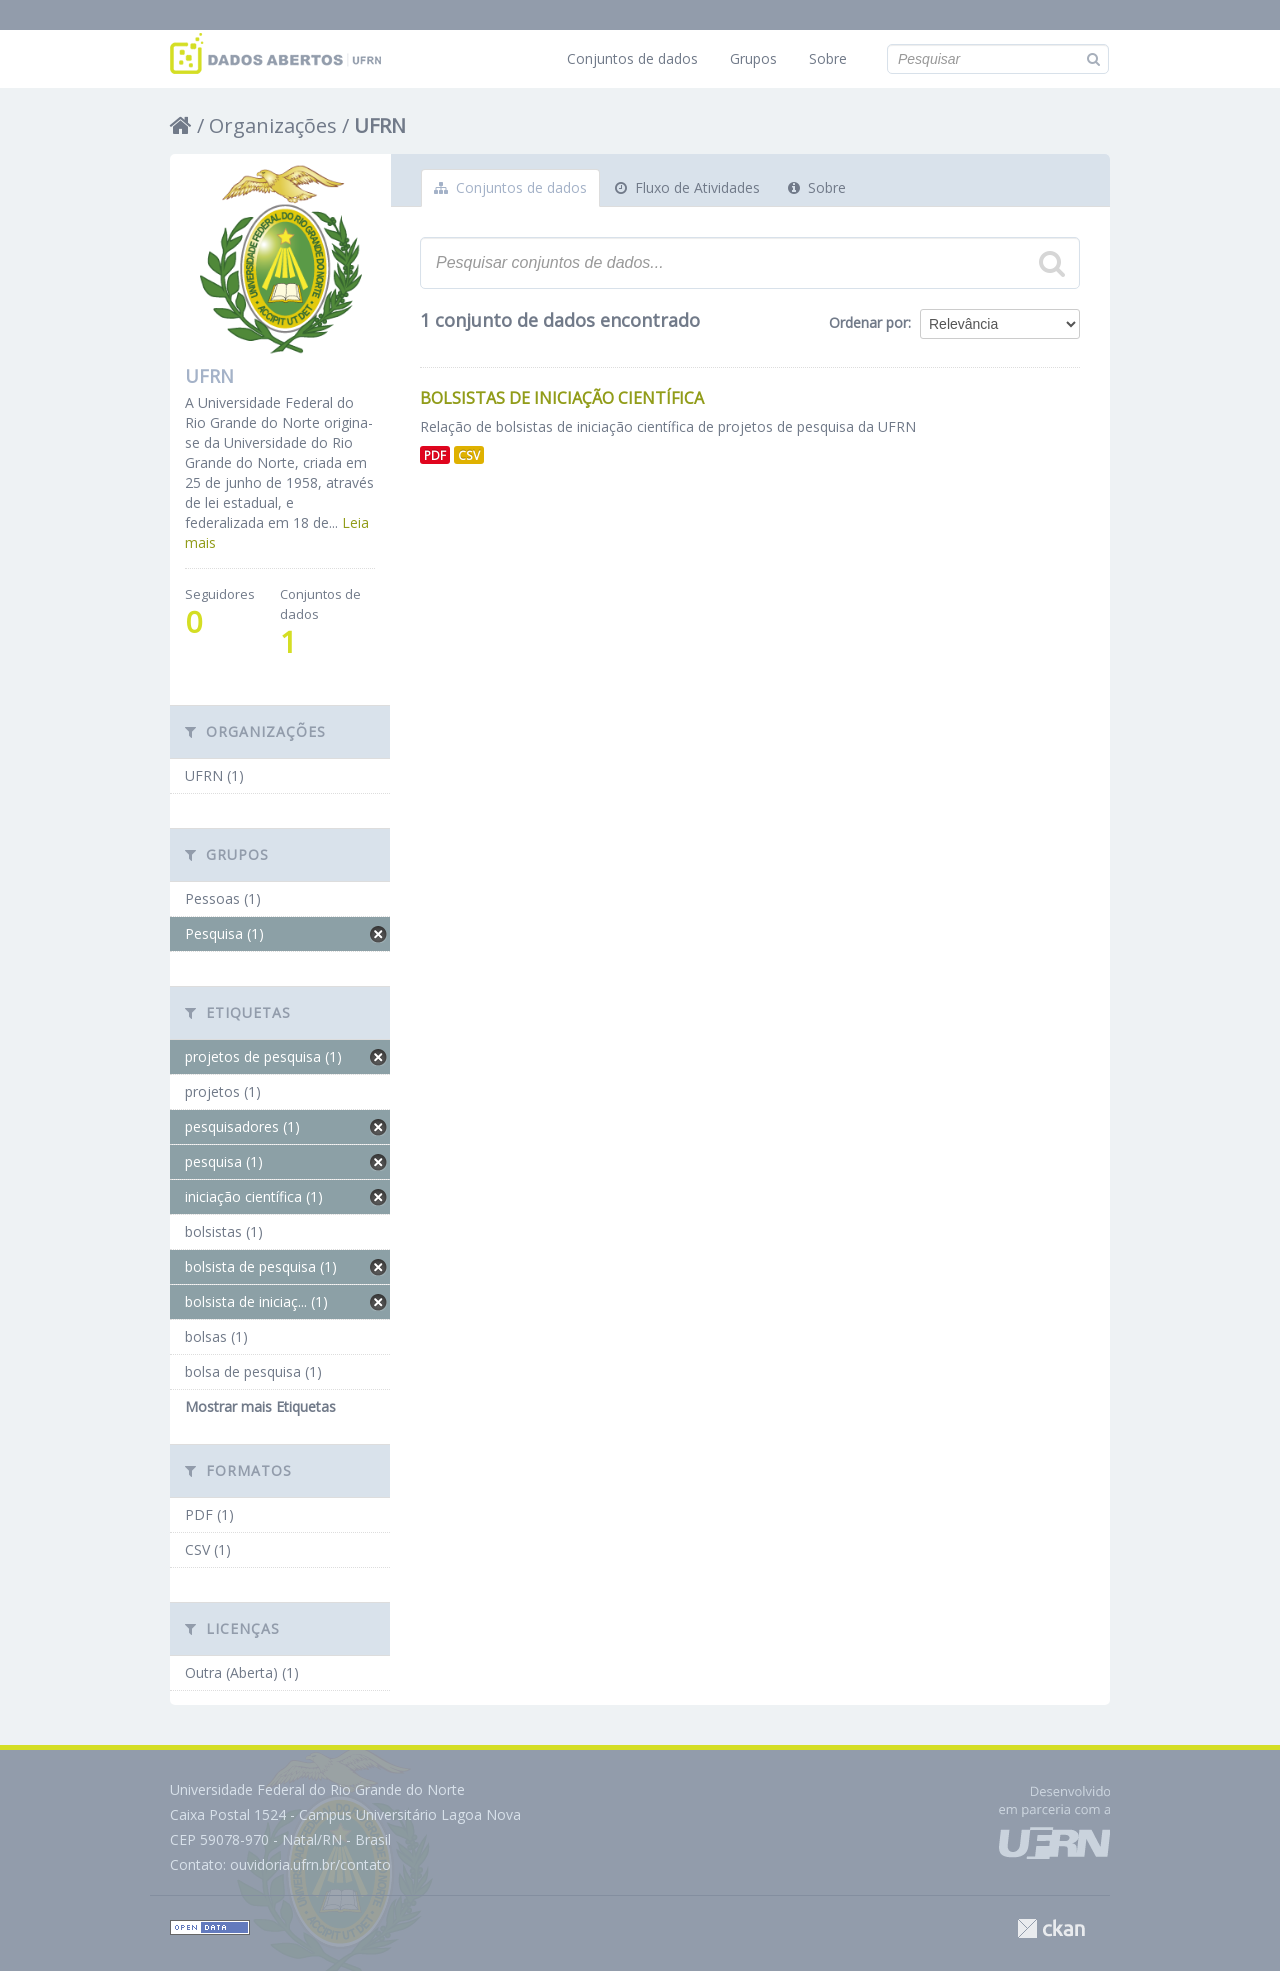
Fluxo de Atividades (687, 187)
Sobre (828, 58)
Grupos (753, 58)
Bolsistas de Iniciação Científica (562, 398)
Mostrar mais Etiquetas (260, 1406)
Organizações (273, 125)
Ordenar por (868, 322)
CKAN (1051, 1928)
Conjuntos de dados (632, 58)
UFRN (380, 125)
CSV (469, 455)
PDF (435, 455)
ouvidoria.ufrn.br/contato (310, 1864)
